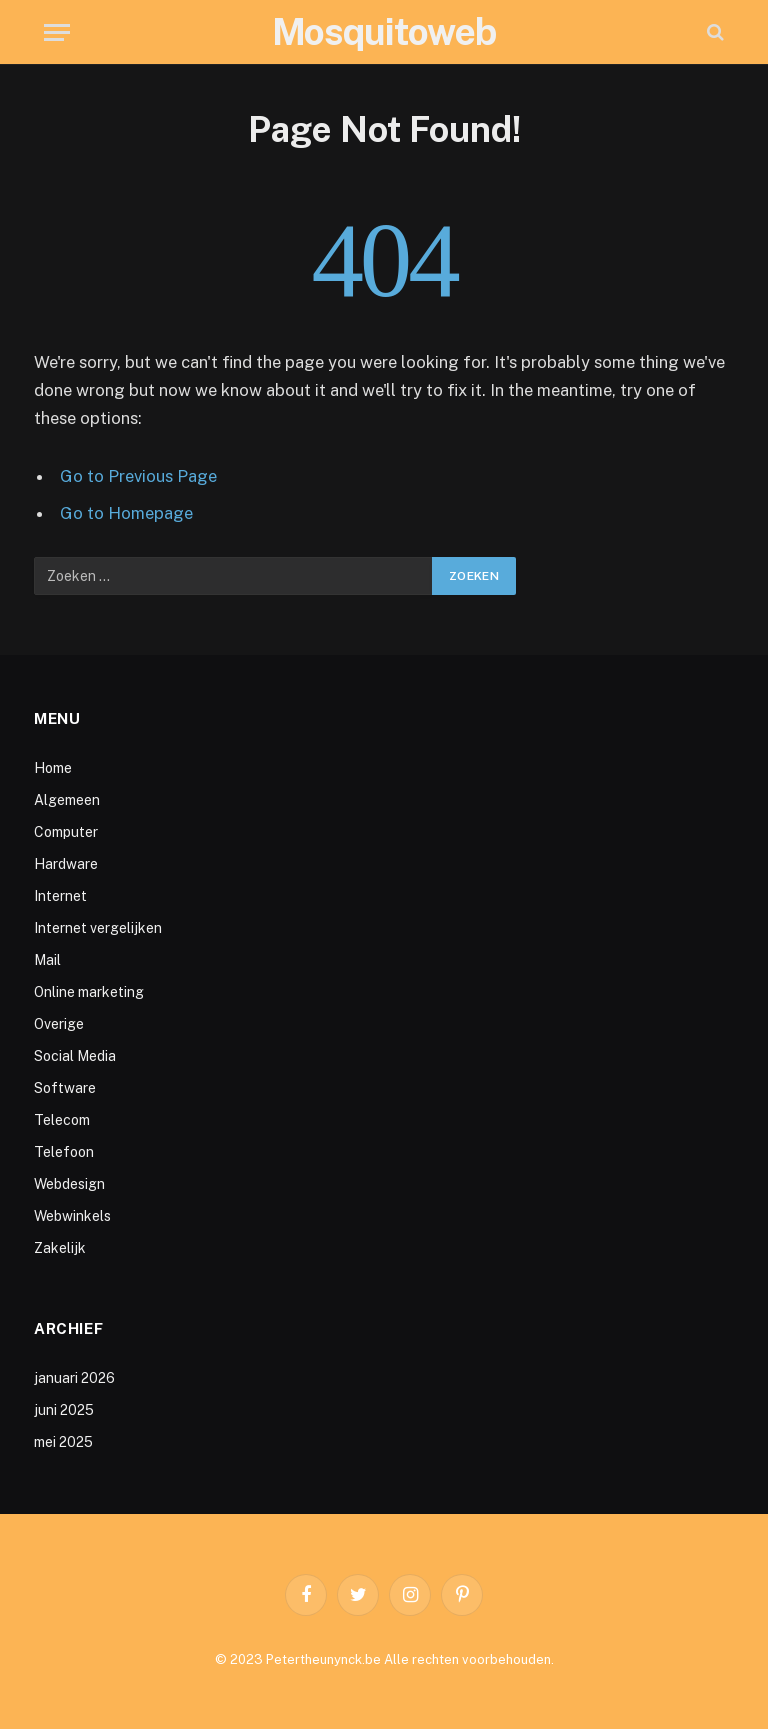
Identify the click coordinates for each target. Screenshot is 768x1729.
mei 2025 (63, 1442)
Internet (60, 896)
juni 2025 (64, 1410)
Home (53, 768)
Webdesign (69, 1184)
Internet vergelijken (98, 928)
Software (65, 1088)
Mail (47, 960)
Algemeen (67, 800)
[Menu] (57, 32)
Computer (66, 832)
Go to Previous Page (138, 476)
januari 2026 (74, 1378)
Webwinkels (72, 1216)
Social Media (75, 1056)
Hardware (66, 864)
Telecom (62, 1120)
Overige (59, 1024)
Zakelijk (60, 1248)
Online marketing (89, 992)
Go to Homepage (126, 513)
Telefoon (64, 1152)
